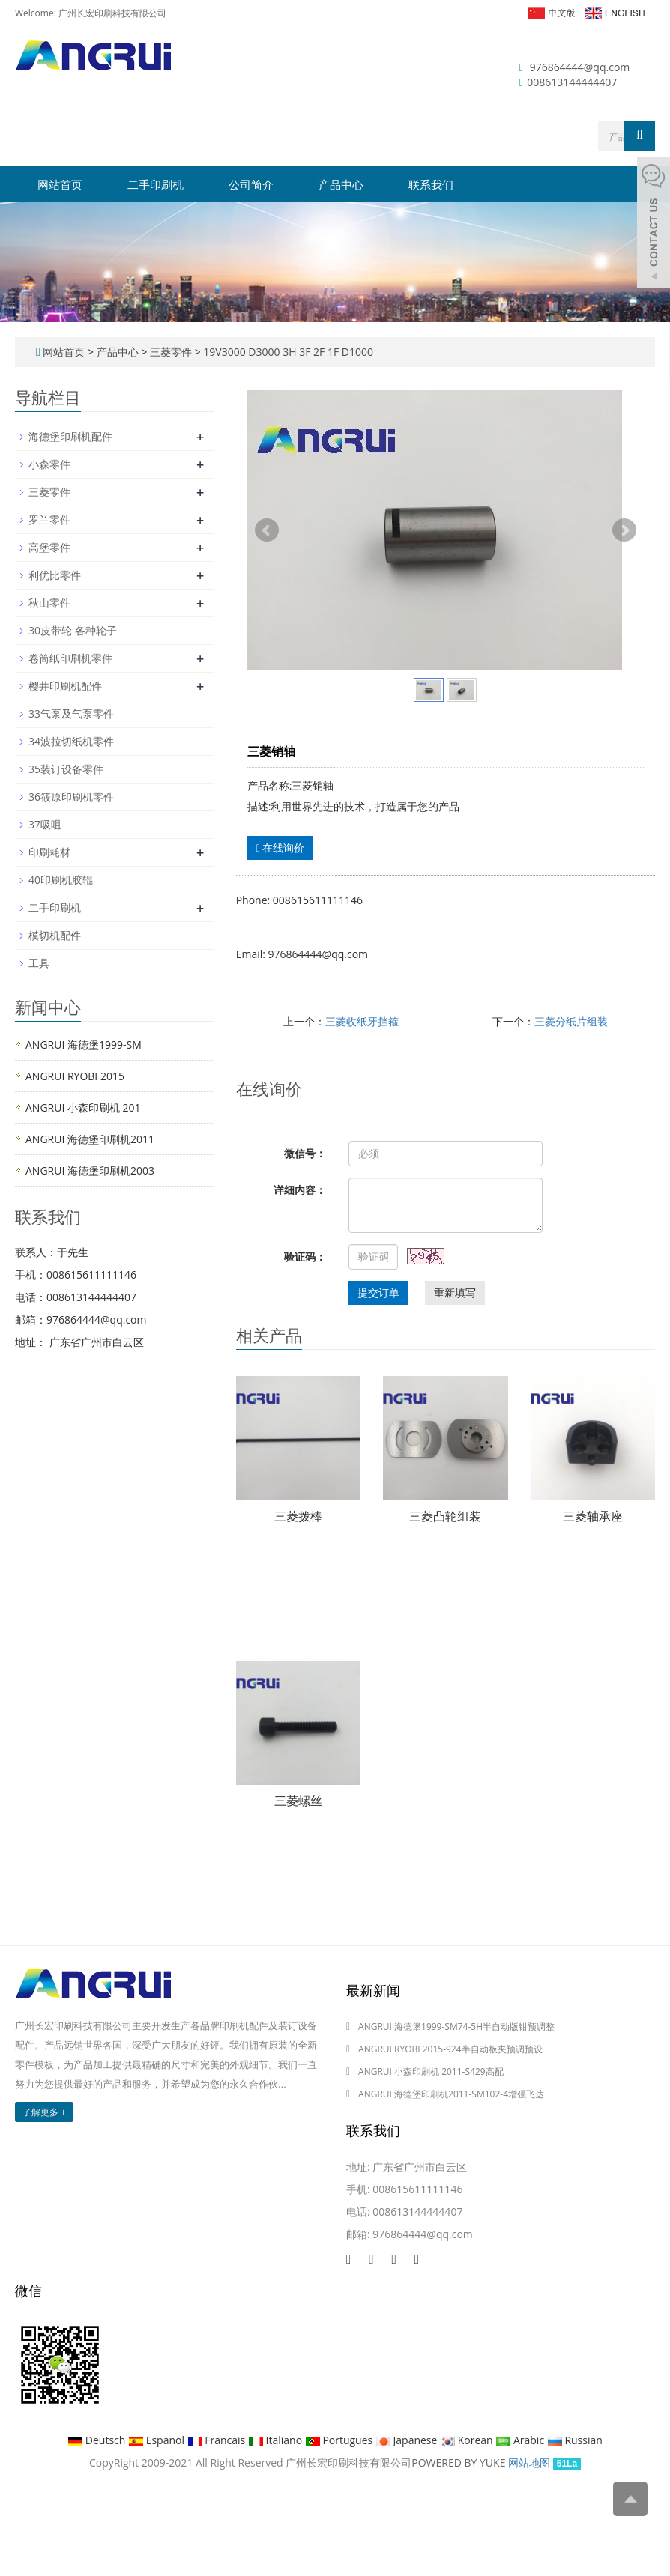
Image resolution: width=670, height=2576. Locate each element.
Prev (267, 530)
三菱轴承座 (593, 1516)
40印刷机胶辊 (60, 880)
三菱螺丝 (298, 1800)
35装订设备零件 (65, 769)
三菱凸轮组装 (445, 1516)
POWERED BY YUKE (459, 2462)
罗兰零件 (49, 519)
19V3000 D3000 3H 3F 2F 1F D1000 (287, 352)
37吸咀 (44, 824)
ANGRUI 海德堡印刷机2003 (89, 1170)
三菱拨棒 (298, 1516)
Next (624, 530)
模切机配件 (54, 935)
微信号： (305, 1153)
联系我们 (430, 184)
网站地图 (529, 2462)
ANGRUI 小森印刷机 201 (83, 1107)
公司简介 (251, 184)
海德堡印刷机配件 (70, 436)
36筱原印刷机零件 (71, 797)
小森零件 (49, 464)
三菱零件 (170, 352)
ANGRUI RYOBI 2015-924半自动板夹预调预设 (450, 2049)
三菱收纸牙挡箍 (362, 1021)
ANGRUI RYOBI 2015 (74, 1076)
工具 (38, 963)
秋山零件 (49, 602)
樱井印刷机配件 (65, 686)
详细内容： (300, 1190)
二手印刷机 (155, 184)
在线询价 (280, 847)
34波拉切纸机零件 (71, 741)
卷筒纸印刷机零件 (70, 658)
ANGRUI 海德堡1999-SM (83, 1044)
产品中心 (341, 184)
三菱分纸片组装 (571, 1021)
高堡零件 (49, 547)
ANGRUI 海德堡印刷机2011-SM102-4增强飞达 (451, 2094)
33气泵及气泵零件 (71, 713)
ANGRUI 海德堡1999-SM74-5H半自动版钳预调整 (456, 2026)
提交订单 (378, 1292)
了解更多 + (44, 2112)
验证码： (305, 1256)
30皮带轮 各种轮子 (72, 630)
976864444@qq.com (580, 67)
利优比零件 (54, 575)
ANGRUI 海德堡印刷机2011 (89, 1139)
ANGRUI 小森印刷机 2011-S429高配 (431, 2071)
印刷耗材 (49, 852)
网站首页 (59, 184)
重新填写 (455, 1292)
